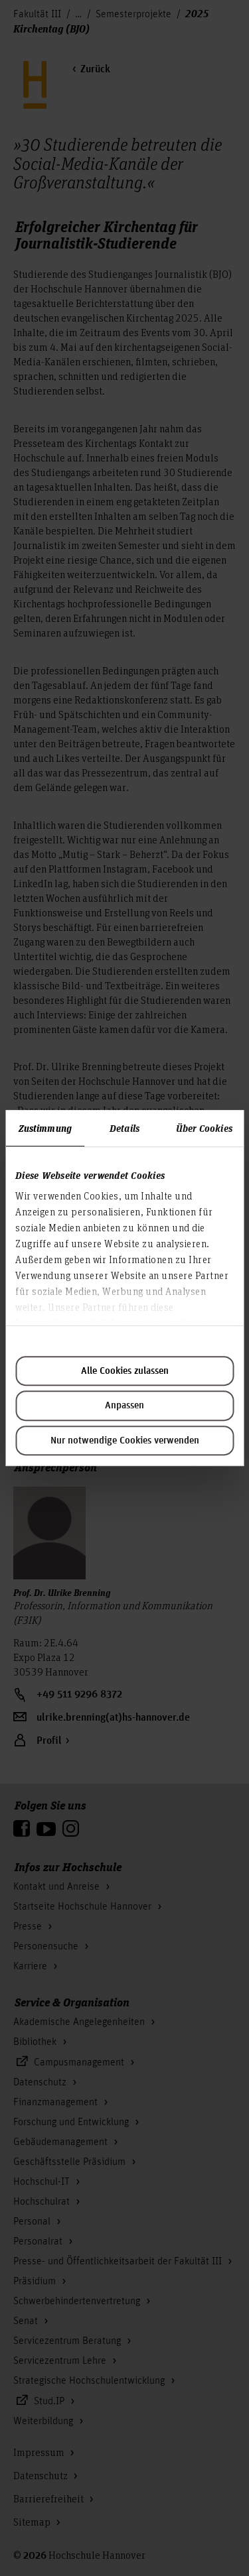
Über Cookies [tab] (204, 1128)
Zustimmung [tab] (45, 1128)
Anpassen (124, 1405)
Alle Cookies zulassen (125, 1371)
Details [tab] (124, 1128)
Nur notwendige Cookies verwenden (124, 1441)
